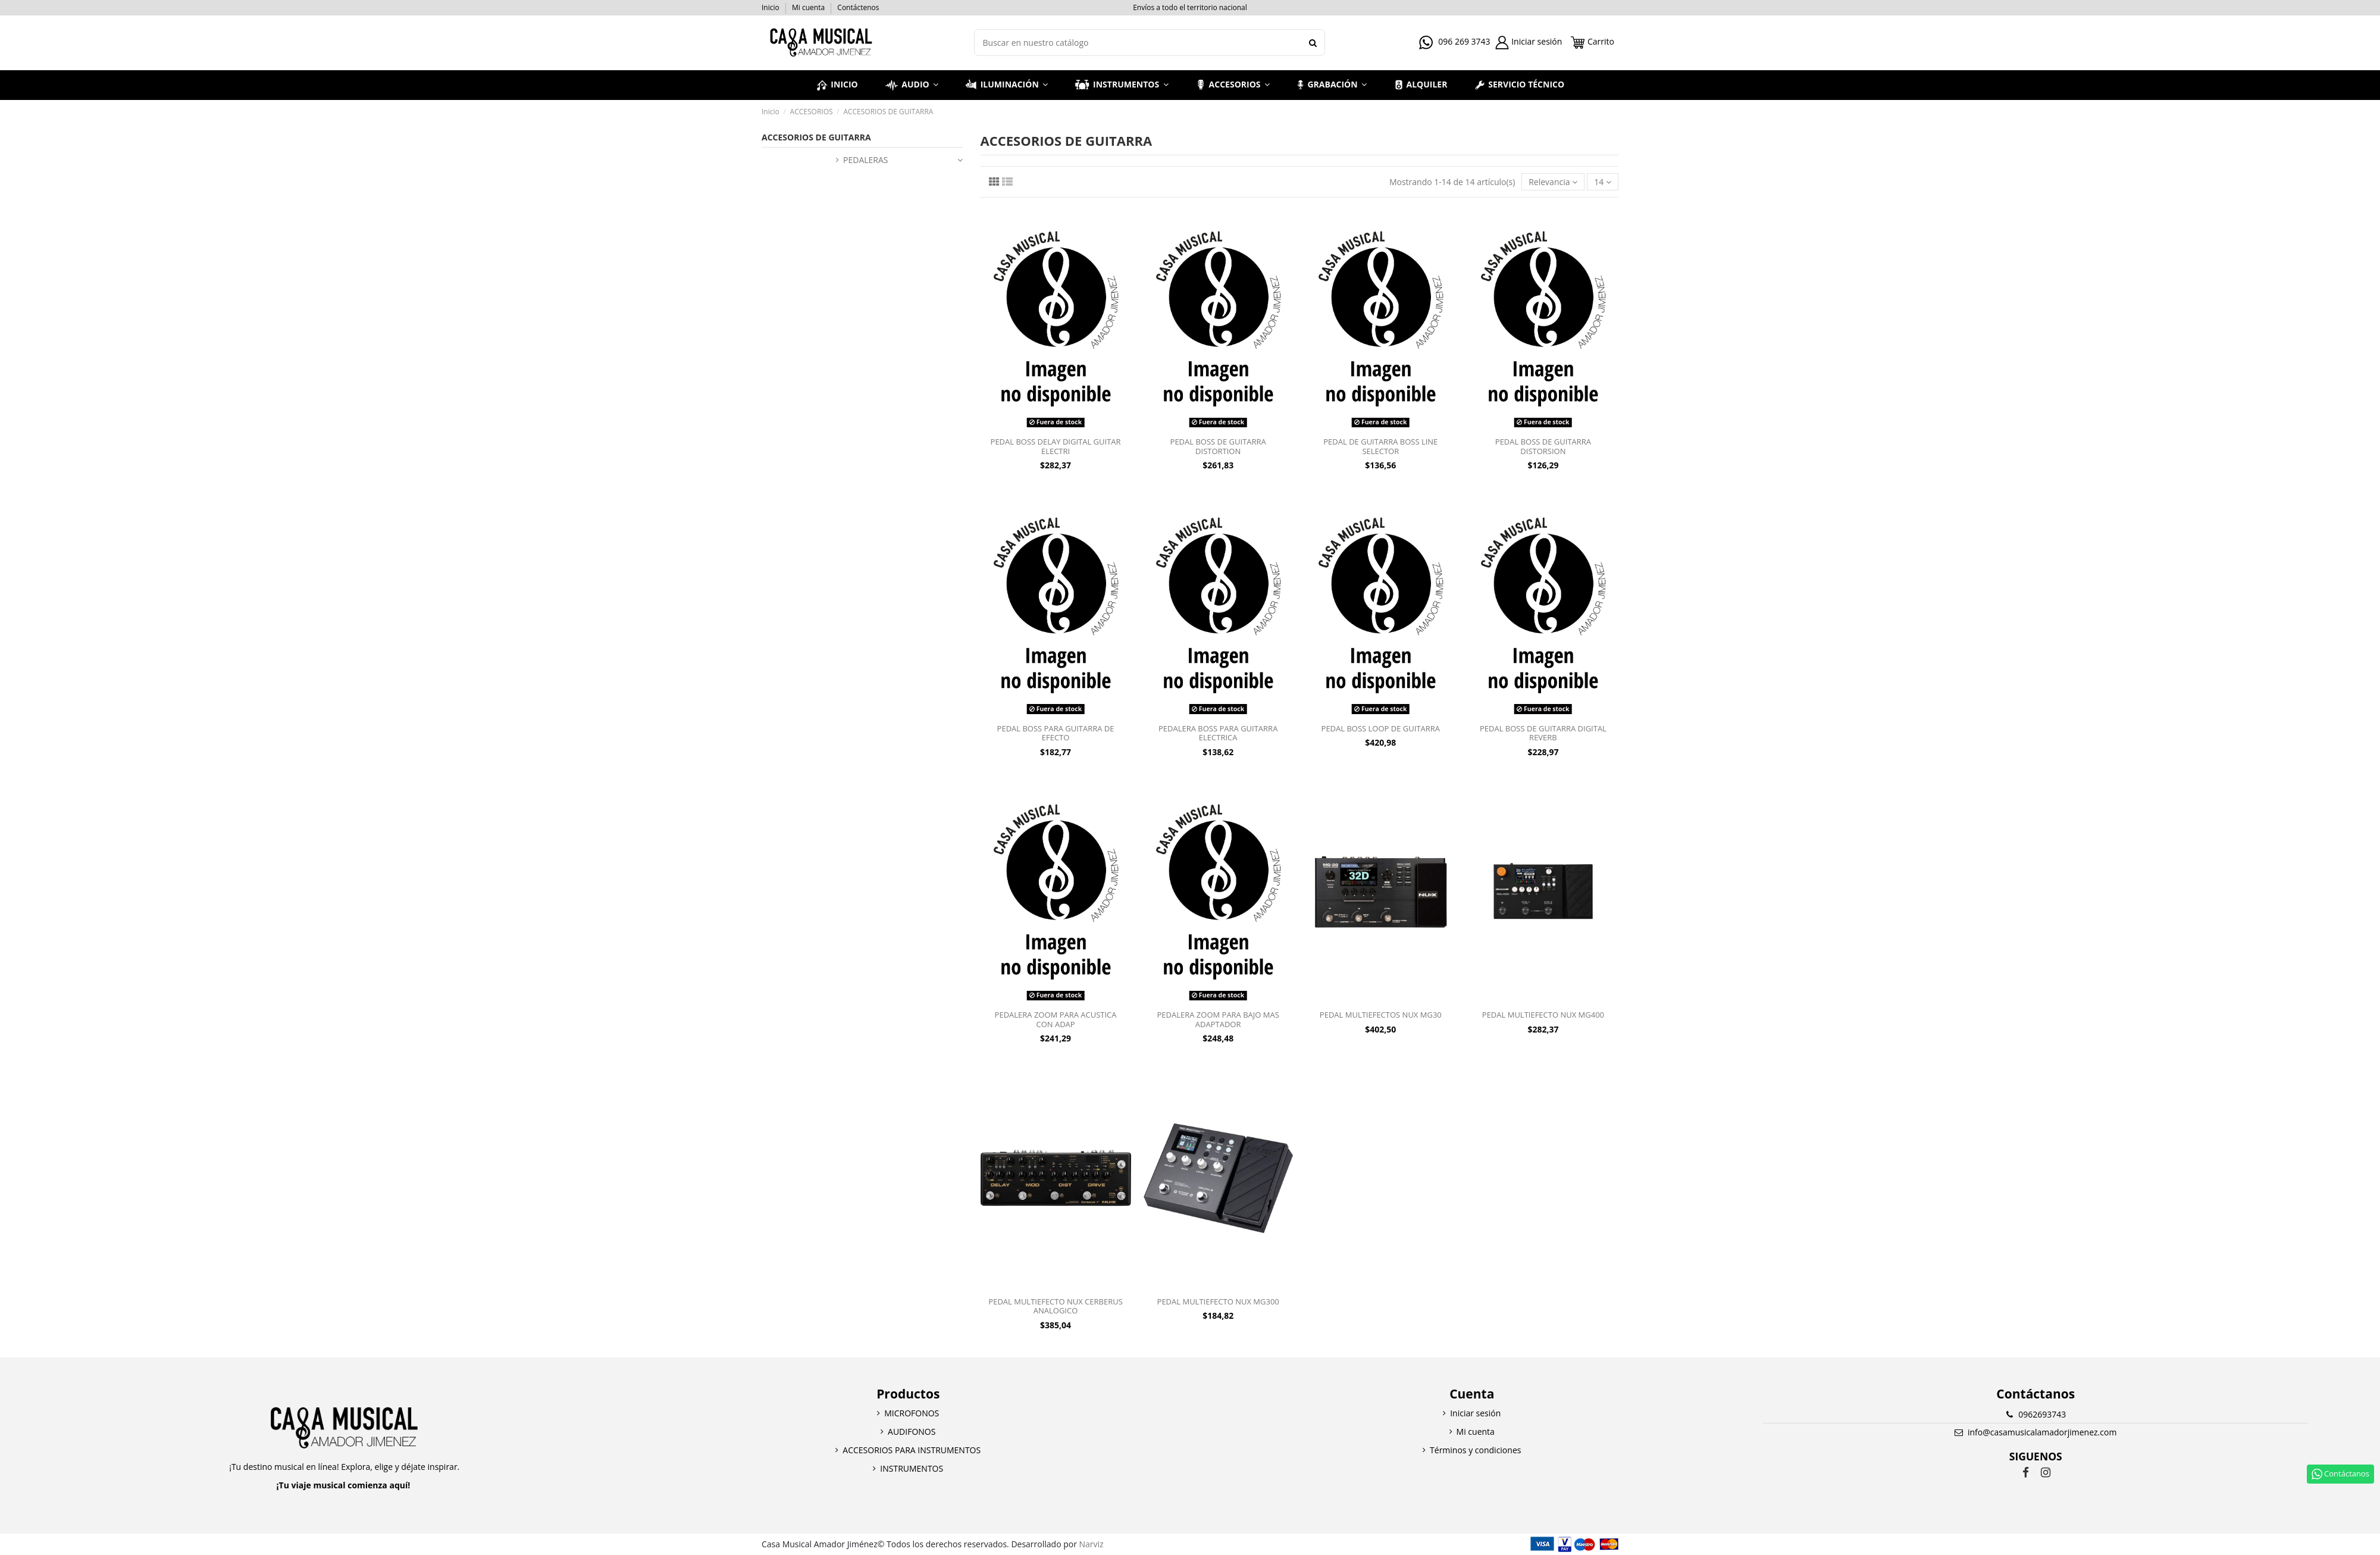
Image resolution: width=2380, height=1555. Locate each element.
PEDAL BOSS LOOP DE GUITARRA (1380, 728)
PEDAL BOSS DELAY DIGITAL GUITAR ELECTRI (1056, 446)
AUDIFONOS (911, 1431)
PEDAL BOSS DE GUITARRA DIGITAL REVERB (1543, 733)
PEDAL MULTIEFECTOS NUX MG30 (1381, 1014)
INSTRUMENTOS (911, 1468)
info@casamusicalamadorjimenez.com (2042, 1432)
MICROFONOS (911, 1413)
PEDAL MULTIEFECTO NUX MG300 (1218, 1301)
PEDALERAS (865, 159)
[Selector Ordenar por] (1552, 181)
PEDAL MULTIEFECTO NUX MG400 (1543, 1014)
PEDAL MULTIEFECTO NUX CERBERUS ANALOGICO (1055, 1306)
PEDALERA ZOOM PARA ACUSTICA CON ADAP (1056, 1019)
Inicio (771, 7)
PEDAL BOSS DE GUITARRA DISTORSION (1543, 446)
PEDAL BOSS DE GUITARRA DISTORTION (1218, 446)
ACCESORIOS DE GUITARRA (816, 137)
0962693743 (2042, 1414)
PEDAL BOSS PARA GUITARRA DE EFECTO (1055, 733)
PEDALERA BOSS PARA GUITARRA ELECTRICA (1217, 733)
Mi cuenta (809, 7)
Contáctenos (858, 7)
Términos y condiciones (1475, 1450)
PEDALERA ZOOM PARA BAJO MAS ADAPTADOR (1218, 1019)
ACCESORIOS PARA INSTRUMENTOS (912, 1450)
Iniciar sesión (1475, 1413)
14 (1602, 181)
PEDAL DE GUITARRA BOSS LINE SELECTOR (1380, 446)
